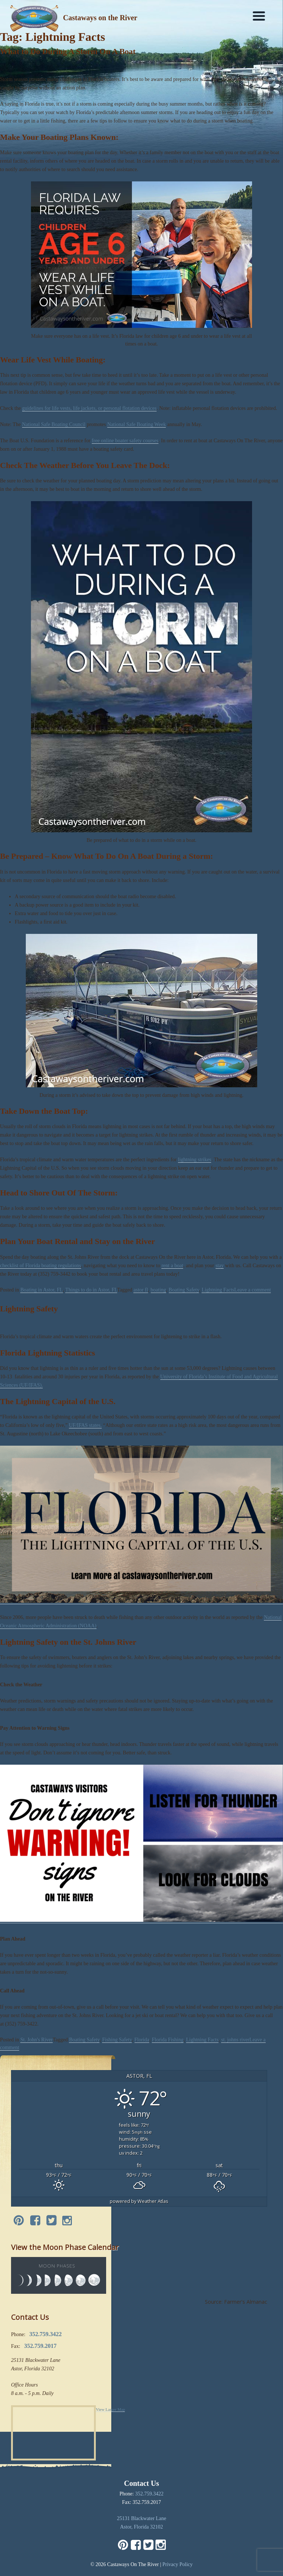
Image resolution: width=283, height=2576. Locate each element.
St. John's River (36, 2039)
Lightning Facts (218, 1290)
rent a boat (172, 1265)
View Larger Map (110, 2409)
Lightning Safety (29, 1308)
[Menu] (259, 16)
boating (158, 1290)
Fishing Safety (117, 2039)
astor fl (140, 1290)
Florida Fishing (168, 2039)
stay (220, 1265)
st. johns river (235, 2039)
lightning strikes (195, 1159)
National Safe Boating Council (53, 424)
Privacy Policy (178, 2564)
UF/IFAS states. (85, 1425)
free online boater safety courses (125, 440)
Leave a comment (252, 1290)
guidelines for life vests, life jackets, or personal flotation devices (89, 408)
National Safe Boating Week (136, 424)
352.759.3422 (149, 2494)
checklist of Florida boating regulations (40, 1265)
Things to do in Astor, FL (91, 1290)
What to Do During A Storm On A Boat (68, 51)
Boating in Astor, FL (41, 1290)
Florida (141, 2039)
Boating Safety (184, 1290)
